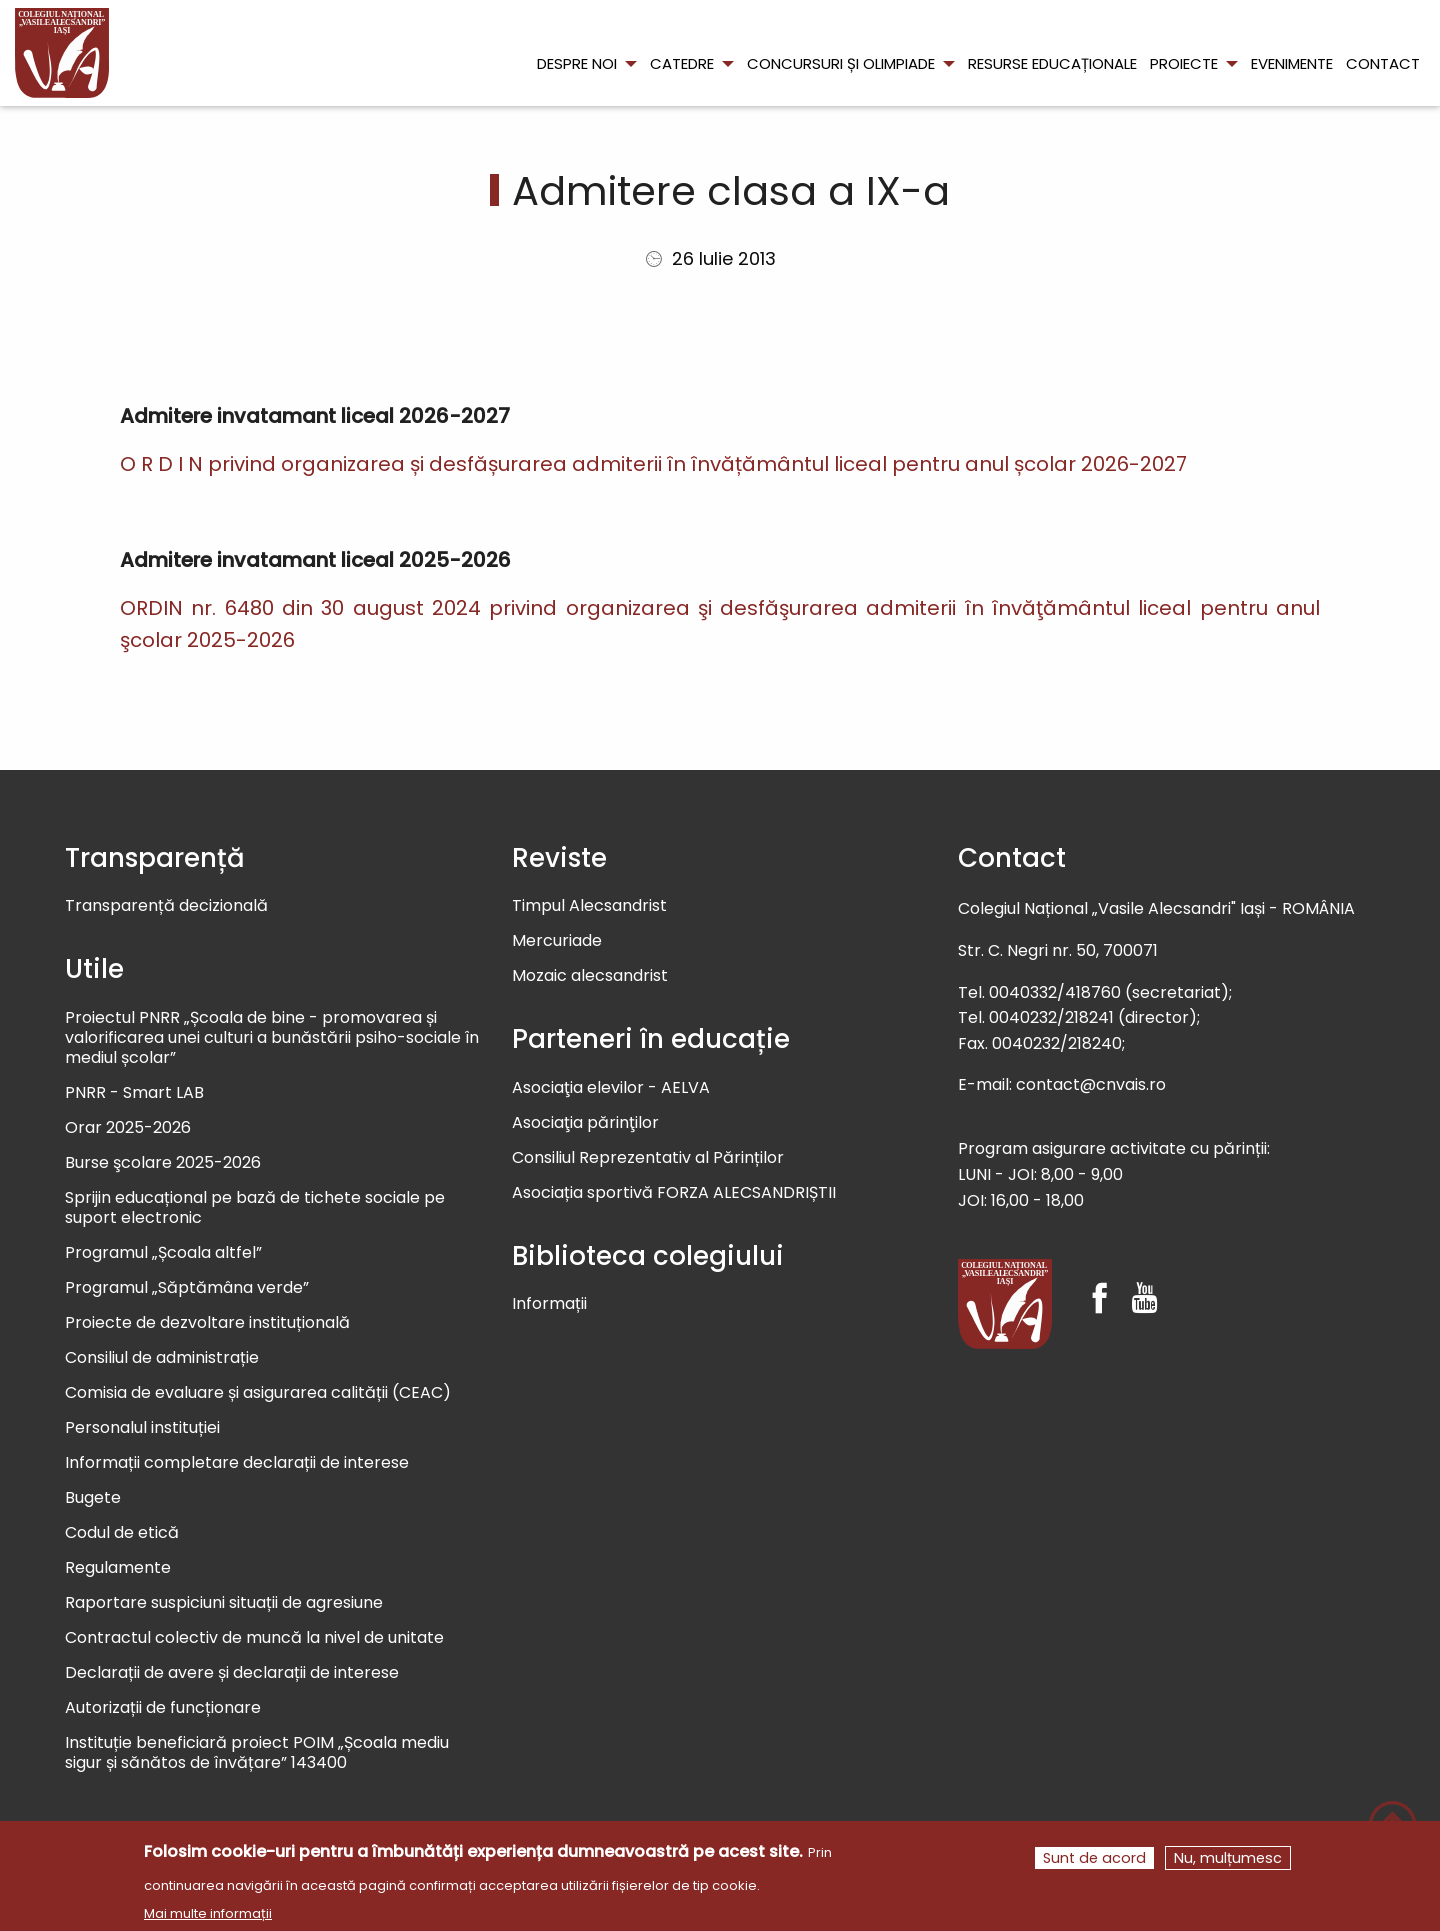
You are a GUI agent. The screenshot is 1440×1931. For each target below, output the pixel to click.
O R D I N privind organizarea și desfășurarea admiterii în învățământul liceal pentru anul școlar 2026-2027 (653, 464)
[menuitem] (62, 53)
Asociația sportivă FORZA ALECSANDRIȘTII (674, 1193)
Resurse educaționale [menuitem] (1052, 63)
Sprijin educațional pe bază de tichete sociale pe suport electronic (255, 1208)
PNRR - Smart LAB (134, 1093)
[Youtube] (1144, 1280)
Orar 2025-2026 (128, 1128)
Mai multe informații (208, 1916)
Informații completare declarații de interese (237, 1463)
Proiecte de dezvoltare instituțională (207, 1323)
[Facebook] (1099, 1280)
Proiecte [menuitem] (1184, 63)
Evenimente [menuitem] (1292, 63)
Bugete (93, 1498)
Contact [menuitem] (1383, 63)
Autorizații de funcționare (163, 1708)
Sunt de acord (1094, 1861)
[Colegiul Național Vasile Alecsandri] (1005, 1304)
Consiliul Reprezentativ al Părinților (648, 1158)
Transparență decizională (166, 906)
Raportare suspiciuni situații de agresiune (224, 1603)
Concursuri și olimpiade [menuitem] (841, 63)
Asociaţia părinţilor (585, 1123)
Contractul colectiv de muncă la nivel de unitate (254, 1638)
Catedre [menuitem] (682, 63)
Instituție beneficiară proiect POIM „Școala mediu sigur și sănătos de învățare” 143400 (257, 1753)
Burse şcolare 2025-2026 (163, 1163)
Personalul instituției (142, 1428)
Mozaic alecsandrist (590, 976)
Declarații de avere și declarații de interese (232, 1673)
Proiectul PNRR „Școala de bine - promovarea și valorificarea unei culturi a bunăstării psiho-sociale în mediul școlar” (272, 1038)
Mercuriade (557, 941)
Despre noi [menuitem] (577, 63)
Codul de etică (122, 1533)
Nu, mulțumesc (1228, 1861)
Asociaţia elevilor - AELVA (611, 1088)
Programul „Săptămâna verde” (187, 1288)
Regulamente (118, 1568)
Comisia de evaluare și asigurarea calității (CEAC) (258, 1393)
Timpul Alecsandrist (589, 906)
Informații (549, 1304)
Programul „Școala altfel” (163, 1253)
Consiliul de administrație (162, 1358)
